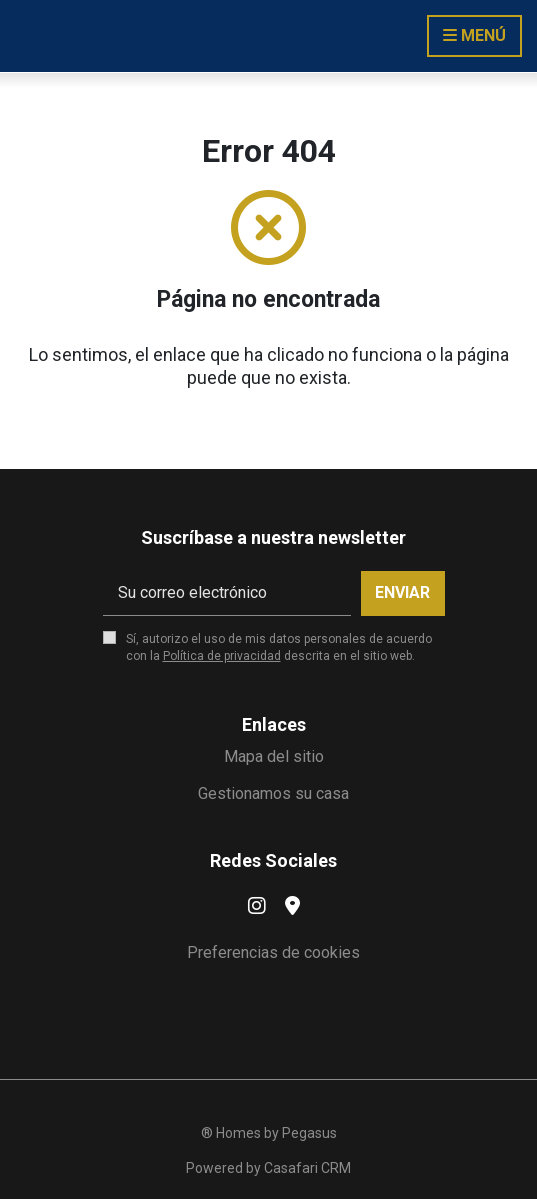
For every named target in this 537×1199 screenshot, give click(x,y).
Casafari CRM (307, 1168)
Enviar (402, 592)
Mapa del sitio (274, 756)
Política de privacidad (222, 656)
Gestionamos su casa (273, 793)
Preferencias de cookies (273, 952)
